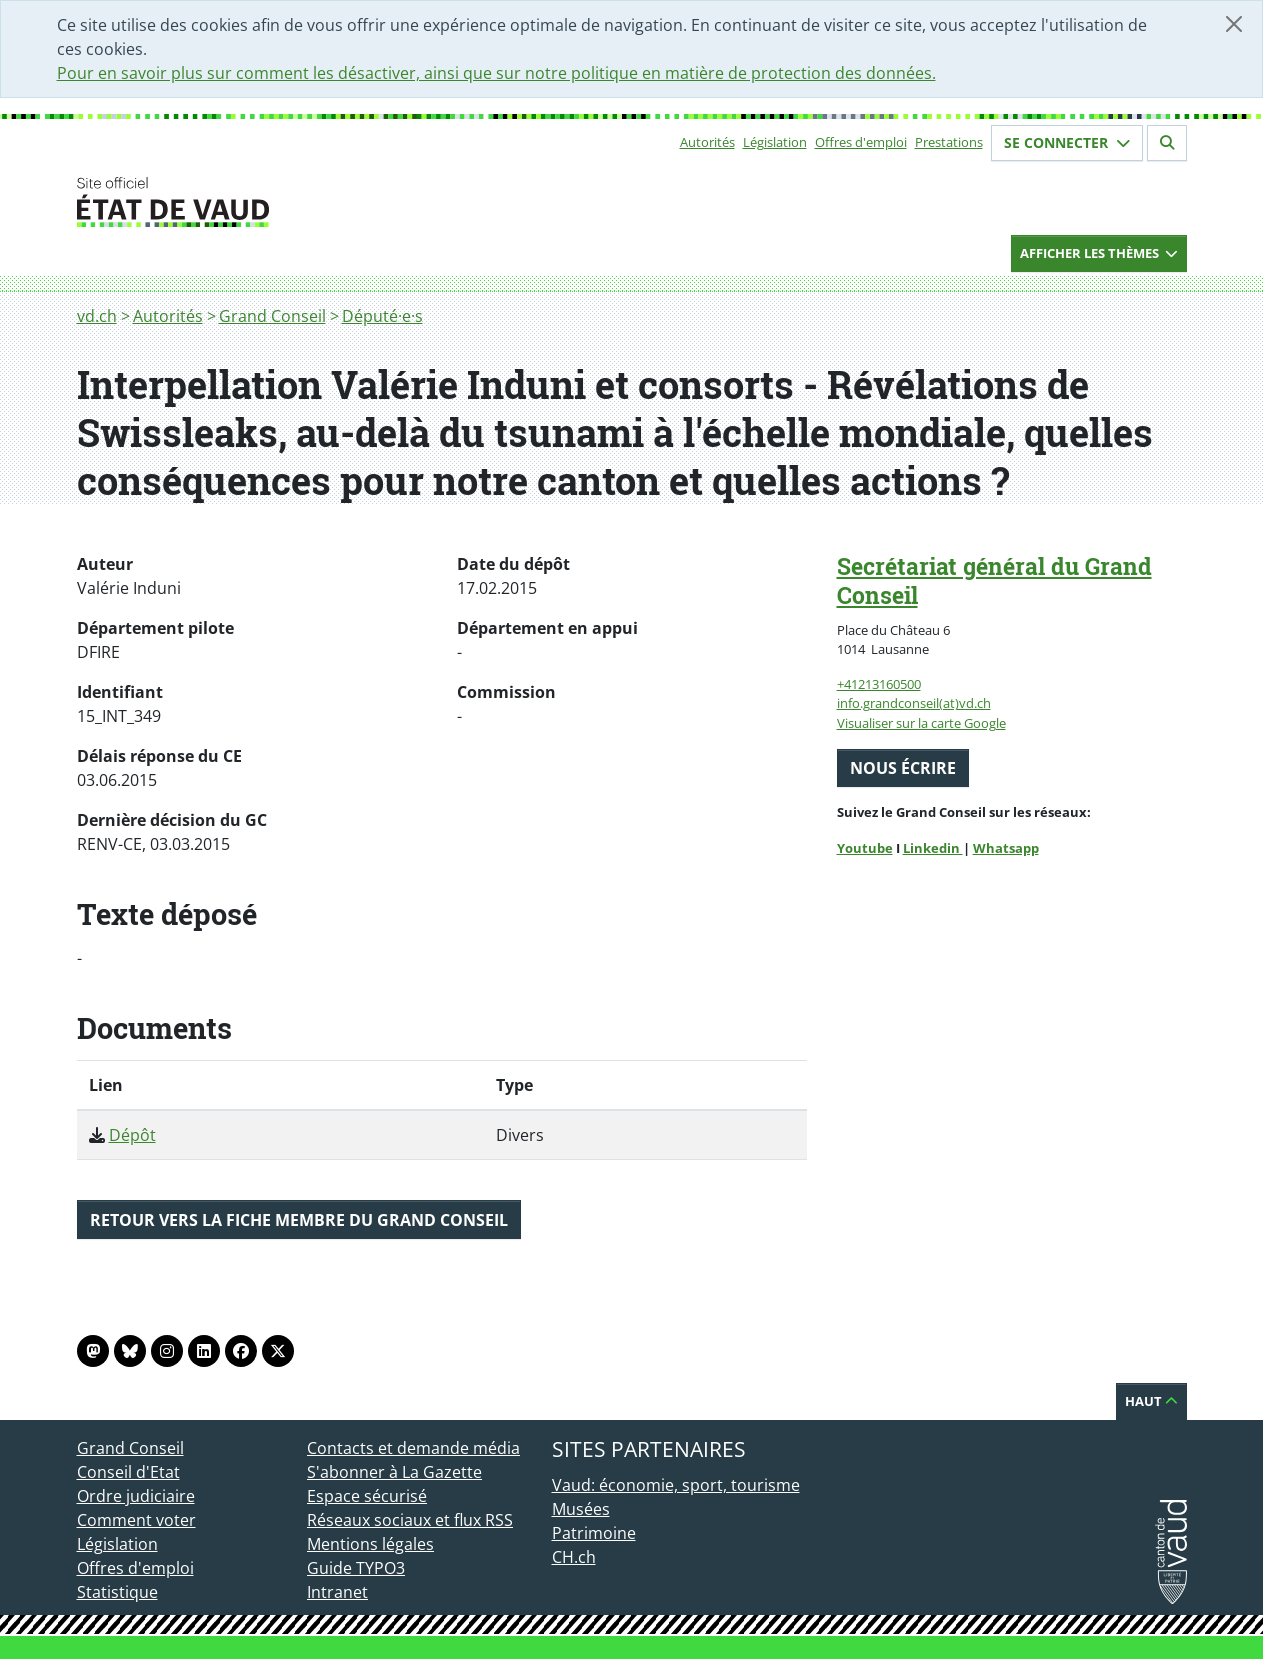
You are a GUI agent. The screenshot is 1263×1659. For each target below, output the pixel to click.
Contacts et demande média (413, 1448)
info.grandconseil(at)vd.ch (914, 703)
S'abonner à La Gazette (394, 1472)
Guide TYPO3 (356, 1568)
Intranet (337, 1592)
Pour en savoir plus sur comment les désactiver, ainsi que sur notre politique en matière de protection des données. (496, 73)
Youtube (865, 848)
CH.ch (574, 1557)
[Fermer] (1234, 24)
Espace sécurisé (367, 1496)
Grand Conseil (272, 316)
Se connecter (1067, 142)
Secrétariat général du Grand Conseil (994, 580)
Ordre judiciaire (136, 1496)
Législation (775, 142)
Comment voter (136, 1520)
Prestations (949, 142)
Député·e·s (382, 316)
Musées (581, 1509)
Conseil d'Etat (128, 1472)
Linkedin (933, 848)
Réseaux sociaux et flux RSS (410, 1520)
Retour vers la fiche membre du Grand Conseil (299, 1220)
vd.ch (97, 316)
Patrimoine (594, 1533)
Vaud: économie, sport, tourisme (676, 1485)
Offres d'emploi (861, 142)
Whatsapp (1006, 848)
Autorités (707, 142)
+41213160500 (879, 684)
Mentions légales (370, 1544)
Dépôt (132, 1135)
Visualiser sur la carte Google (921, 723)
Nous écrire (903, 768)
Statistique (117, 1592)
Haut (1151, 1401)
